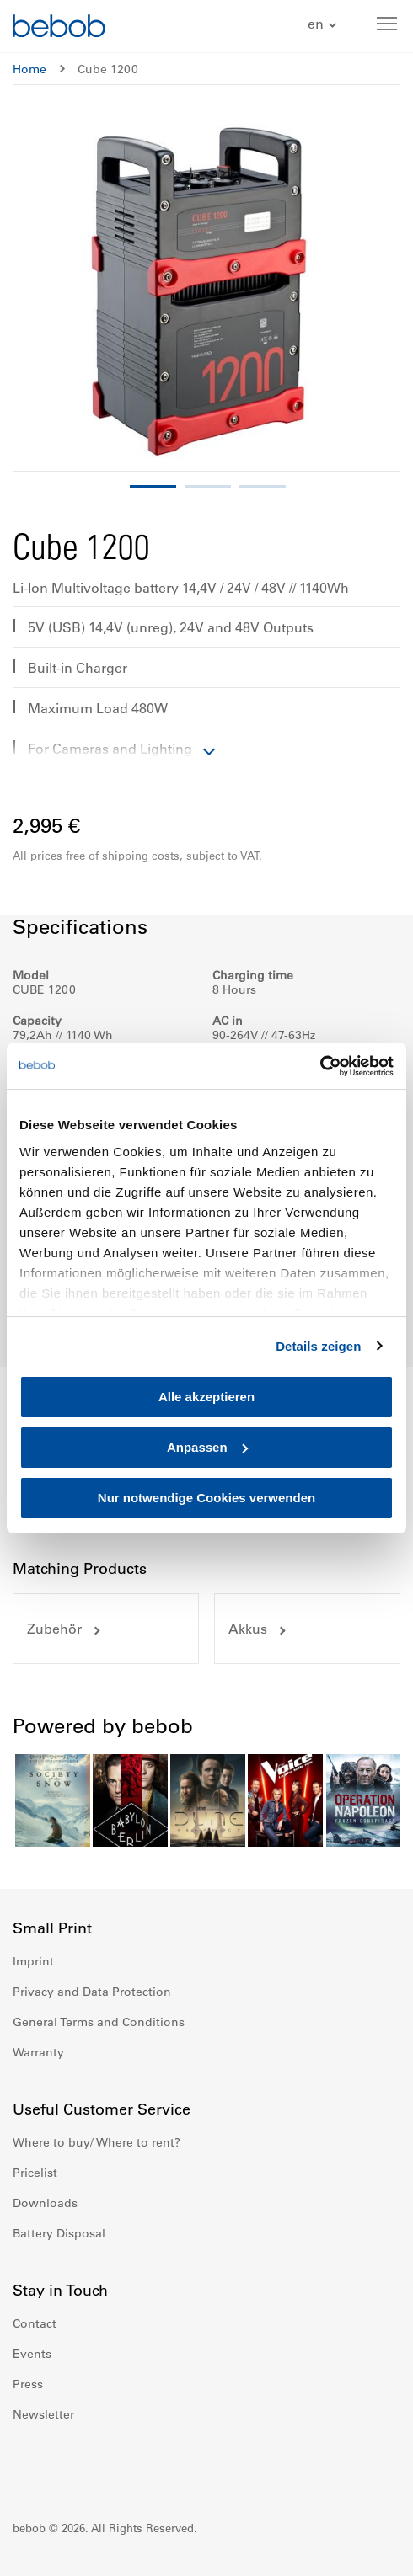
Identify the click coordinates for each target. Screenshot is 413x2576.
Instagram (63, 2464)
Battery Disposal (59, 2233)
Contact (34, 2323)
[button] (324, 24)
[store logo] (59, 28)
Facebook (26, 2464)
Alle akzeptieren (206, 1396)
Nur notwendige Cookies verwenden (206, 1498)
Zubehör (54, 1628)
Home (29, 69)
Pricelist (35, 2172)
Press (28, 2384)
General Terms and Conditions (99, 2021)
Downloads (45, 2203)
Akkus (247, 1628)
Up (368, 2550)
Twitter (137, 2464)
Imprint (33, 1961)
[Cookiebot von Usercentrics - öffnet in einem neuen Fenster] (320, 1066)
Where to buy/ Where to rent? (96, 2142)
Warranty (38, 2052)
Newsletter (43, 2414)
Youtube (100, 2464)
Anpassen (207, 1447)
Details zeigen (318, 1346)
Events (32, 2353)
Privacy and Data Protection (92, 1991)
